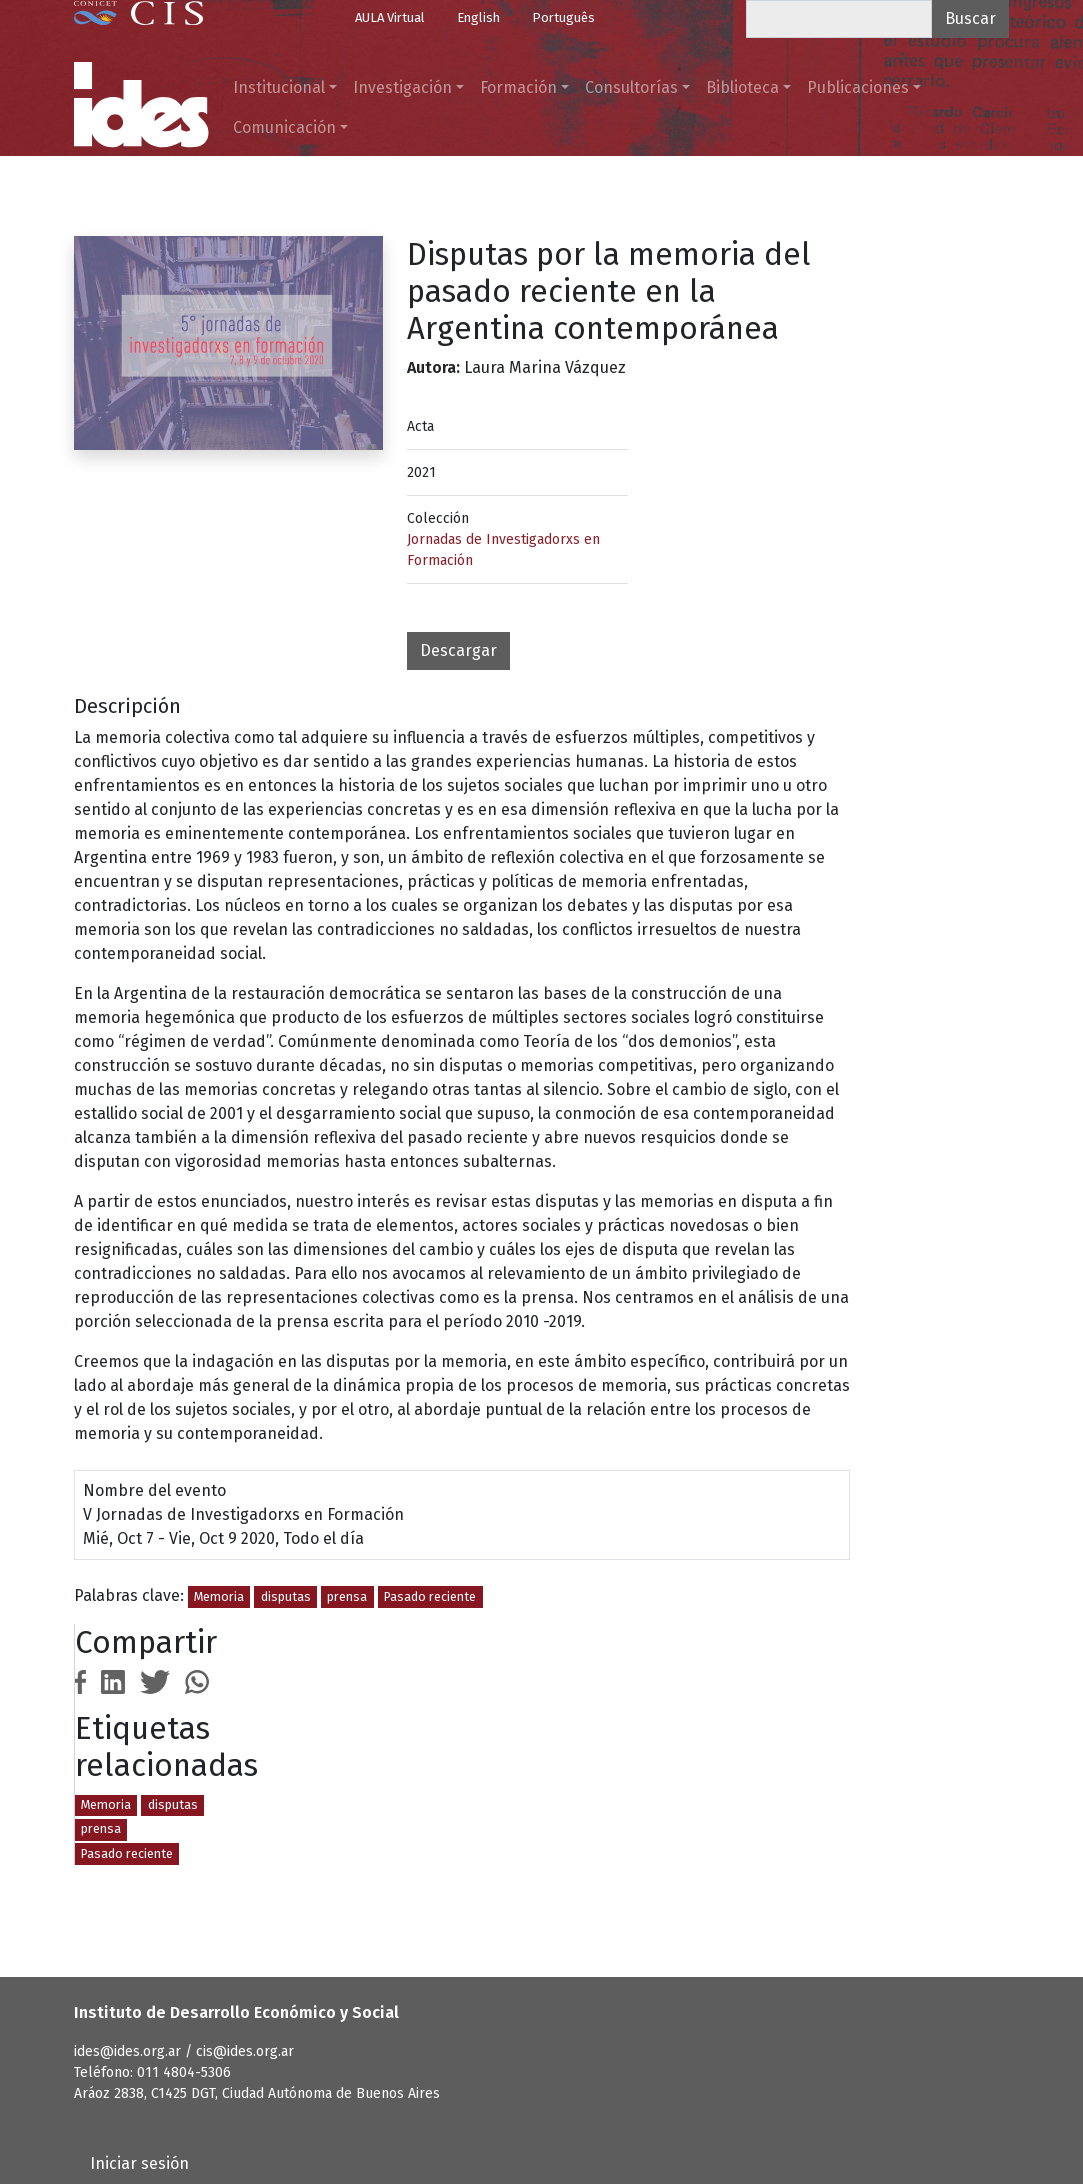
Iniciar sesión (139, 2163)
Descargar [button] (458, 650)
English (478, 17)
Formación (518, 87)
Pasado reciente (430, 1596)
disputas (286, 1596)
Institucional (279, 87)
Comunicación (284, 127)
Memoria (219, 1596)
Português (563, 17)
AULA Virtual (390, 17)
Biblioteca (742, 87)
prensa (347, 1596)
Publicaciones (858, 87)
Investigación (402, 87)
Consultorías (631, 87)
